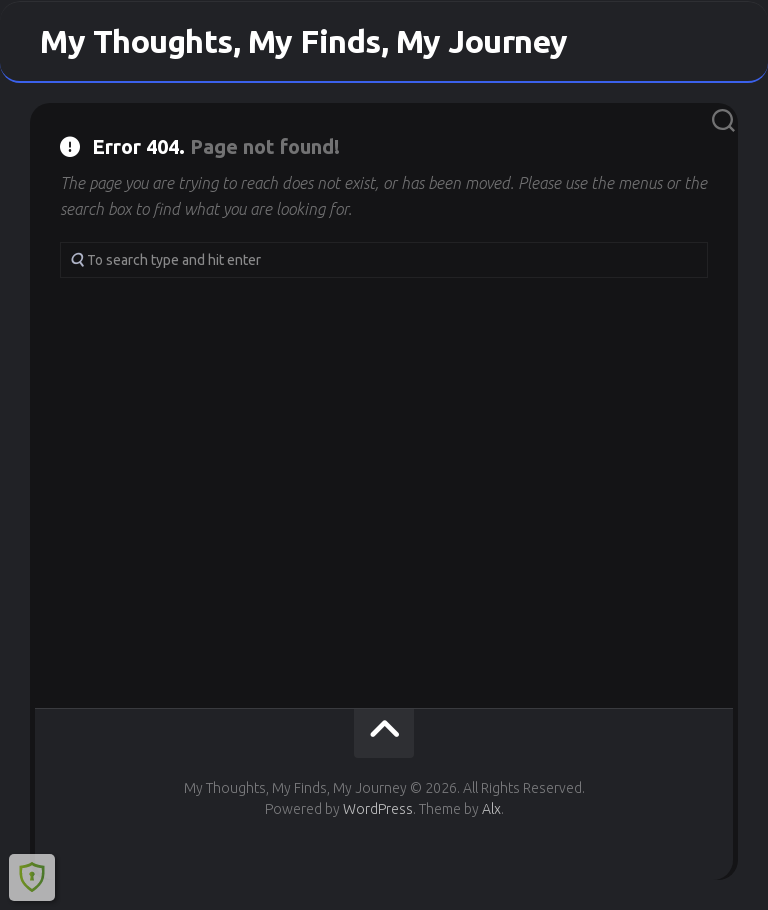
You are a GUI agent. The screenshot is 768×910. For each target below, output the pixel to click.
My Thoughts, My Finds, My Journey (304, 41)
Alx (491, 809)
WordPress (378, 809)
